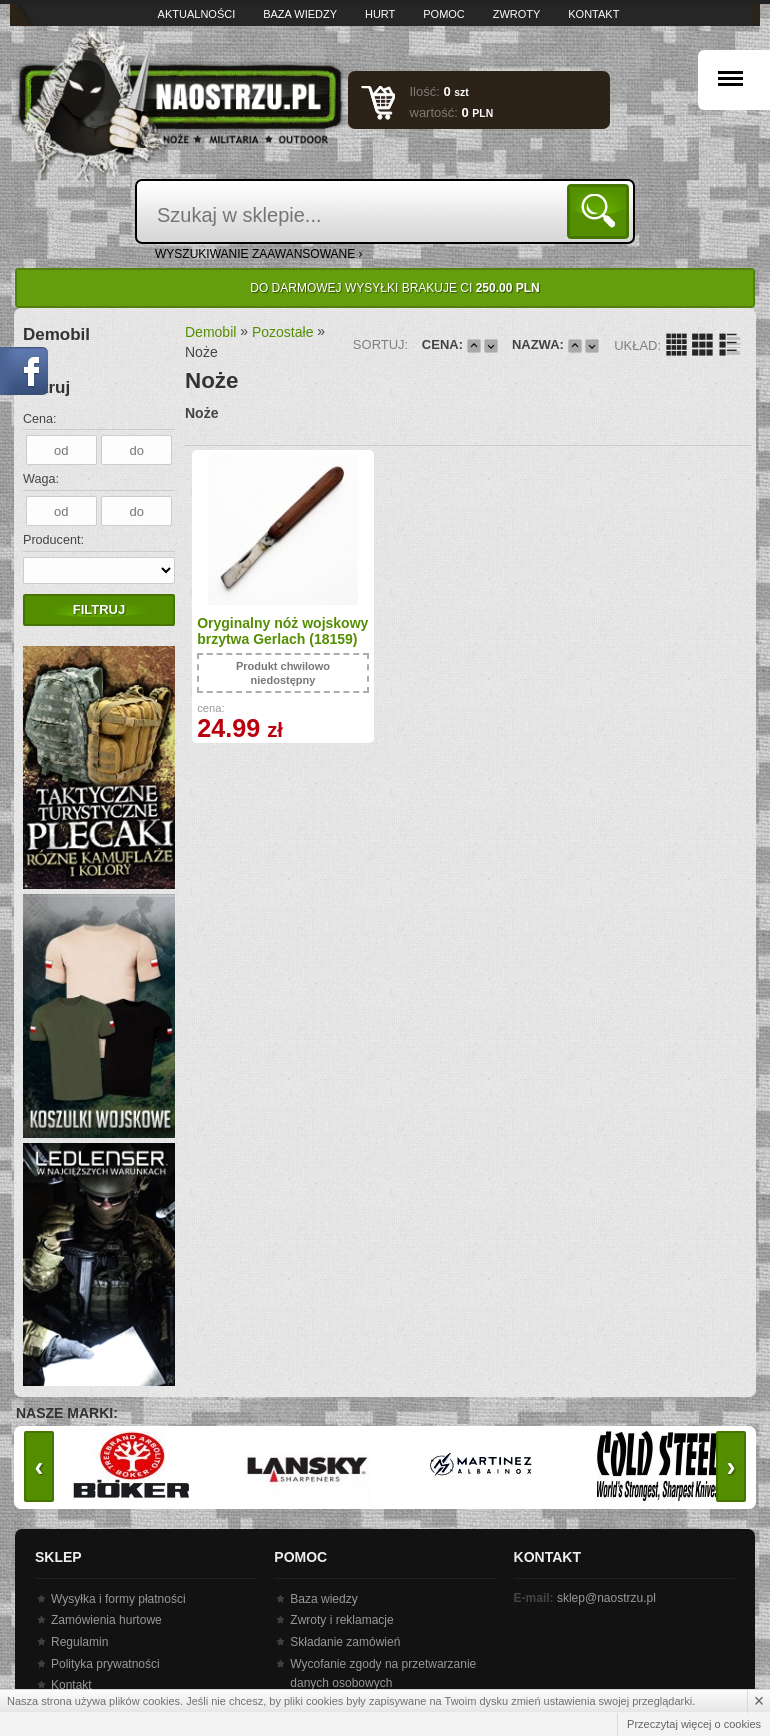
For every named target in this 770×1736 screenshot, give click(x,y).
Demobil (210, 332)
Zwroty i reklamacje (341, 1620)
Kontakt (593, 14)
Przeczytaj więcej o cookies (694, 1724)
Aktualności (197, 14)
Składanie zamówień (345, 1642)
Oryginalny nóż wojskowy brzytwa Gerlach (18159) (258, 640)
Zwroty (517, 14)
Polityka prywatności (105, 1664)
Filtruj (99, 609)
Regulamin (79, 1642)
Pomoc (444, 14)
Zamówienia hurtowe (106, 1620)
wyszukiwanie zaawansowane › (259, 254)
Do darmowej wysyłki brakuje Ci (394, 288)
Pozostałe (282, 332)
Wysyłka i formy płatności (118, 1599)
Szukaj (601, 210)
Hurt (380, 14)
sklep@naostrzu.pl (606, 1598)
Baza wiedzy (300, 14)
